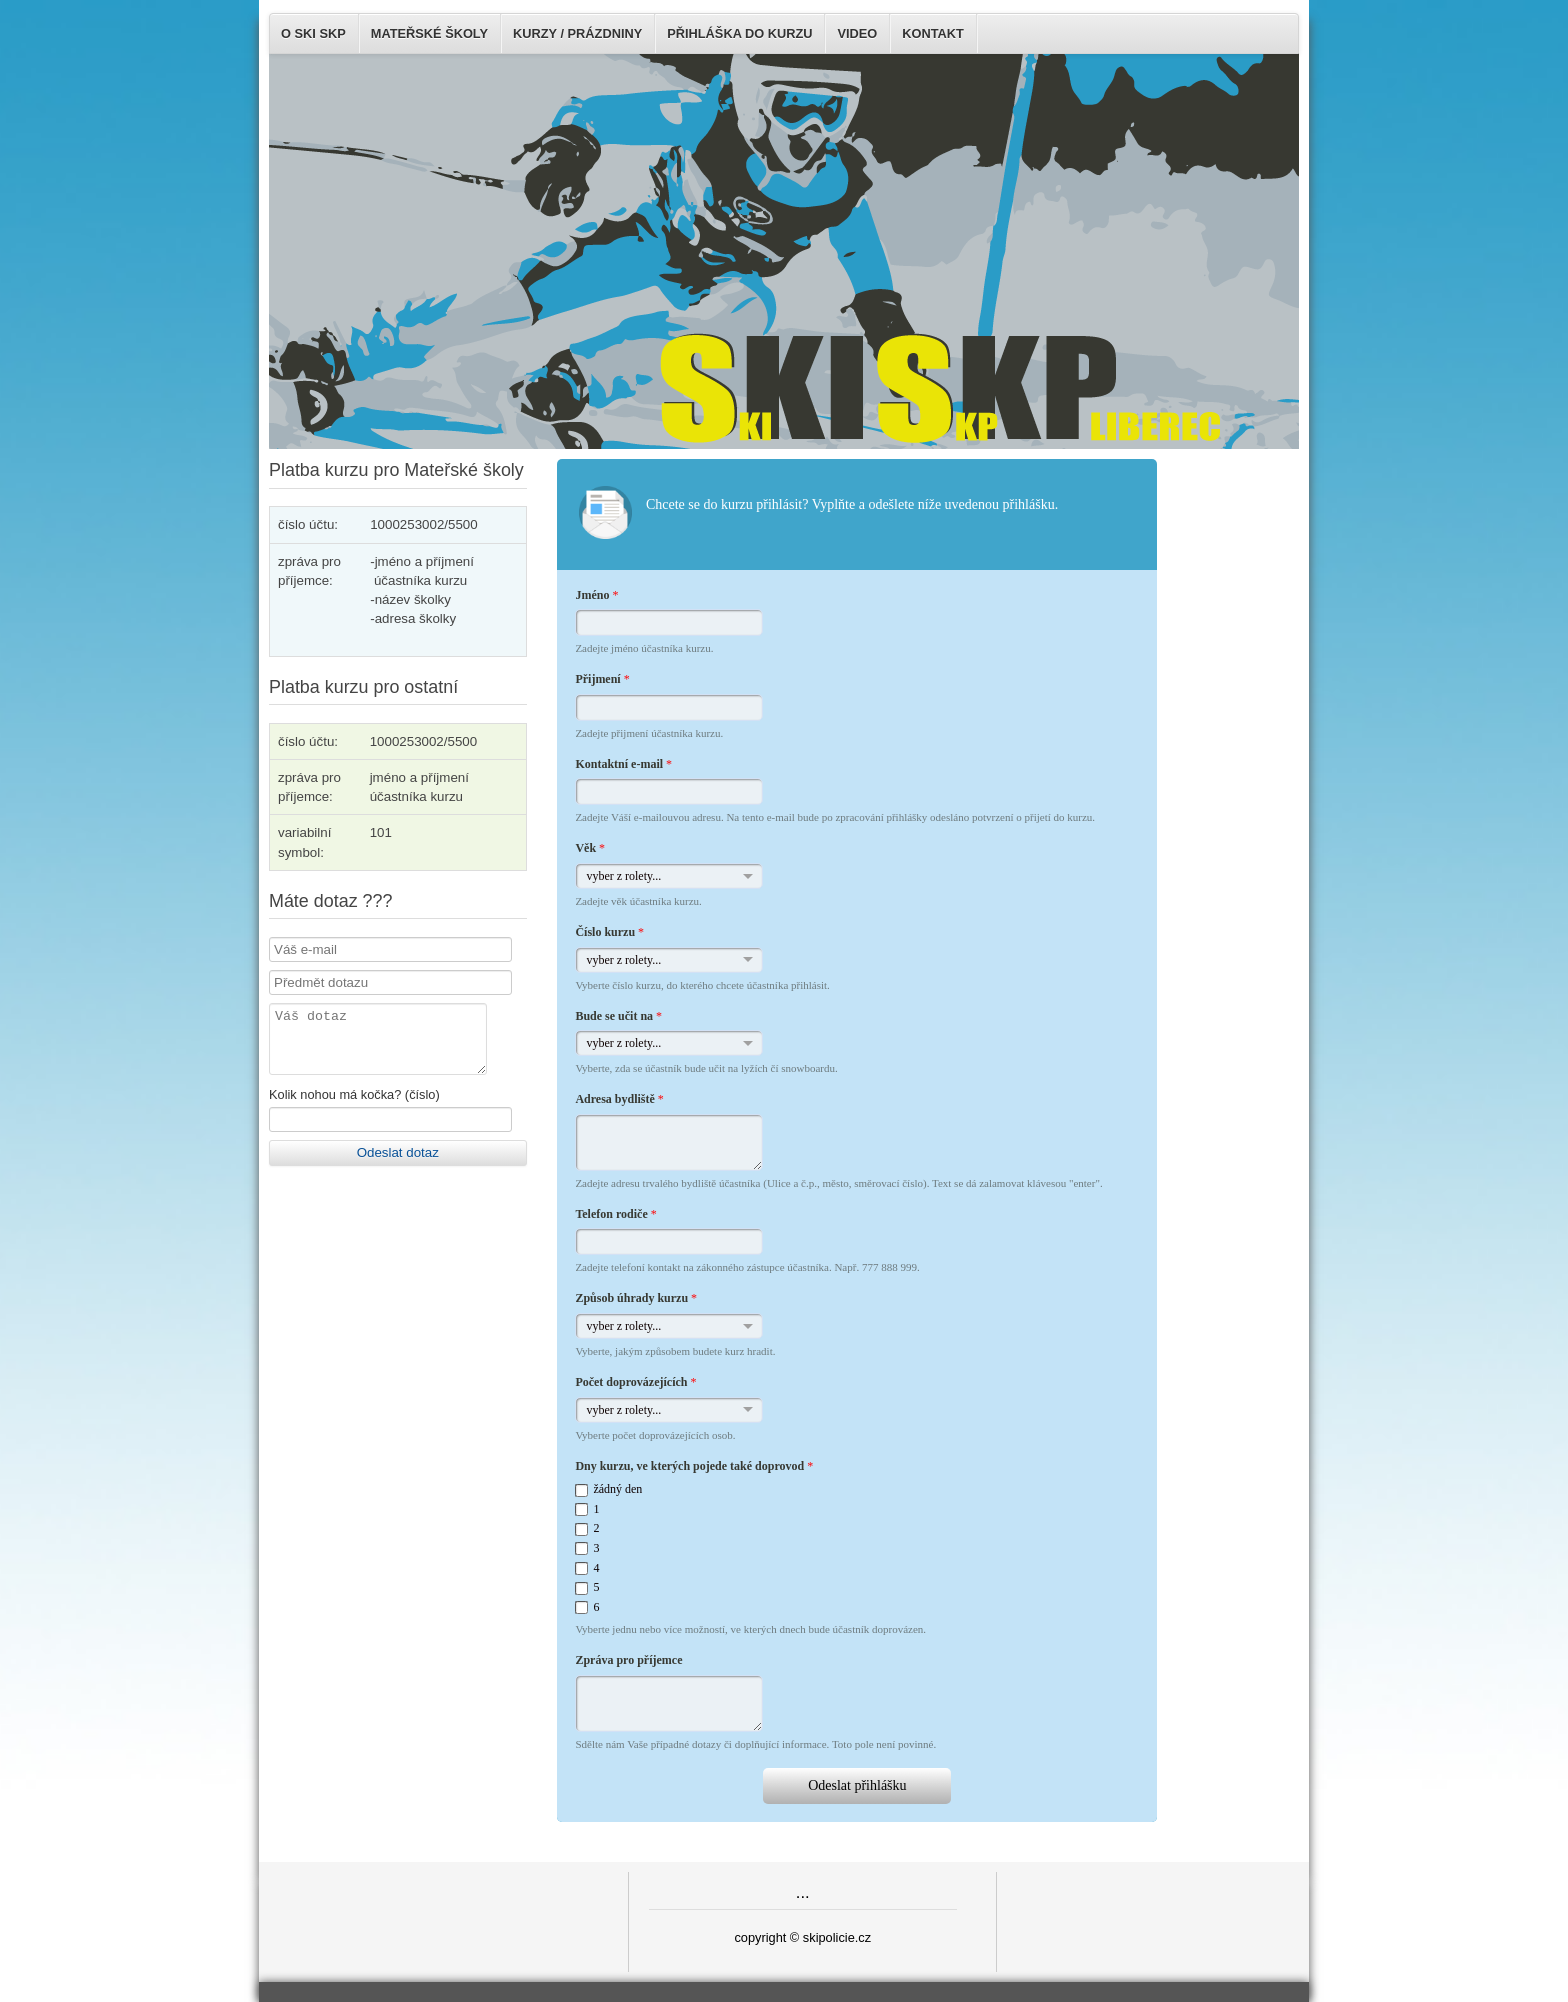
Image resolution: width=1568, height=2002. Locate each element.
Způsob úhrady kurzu (636, 1298)
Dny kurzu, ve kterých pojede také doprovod (694, 1466)
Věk (590, 848)
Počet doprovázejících (635, 1382)
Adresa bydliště (619, 1099)
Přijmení (602, 679)
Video (857, 33)
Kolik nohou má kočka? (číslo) (354, 1106)
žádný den (617, 1489)
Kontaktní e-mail (623, 764)
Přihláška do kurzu (739, 33)
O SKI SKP (313, 33)
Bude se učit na (618, 1016)
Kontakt (933, 33)
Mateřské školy (429, 33)
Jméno (596, 595)
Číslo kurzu (609, 932)
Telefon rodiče (615, 1214)
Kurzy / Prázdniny (577, 33)
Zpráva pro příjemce (628, 1660)
